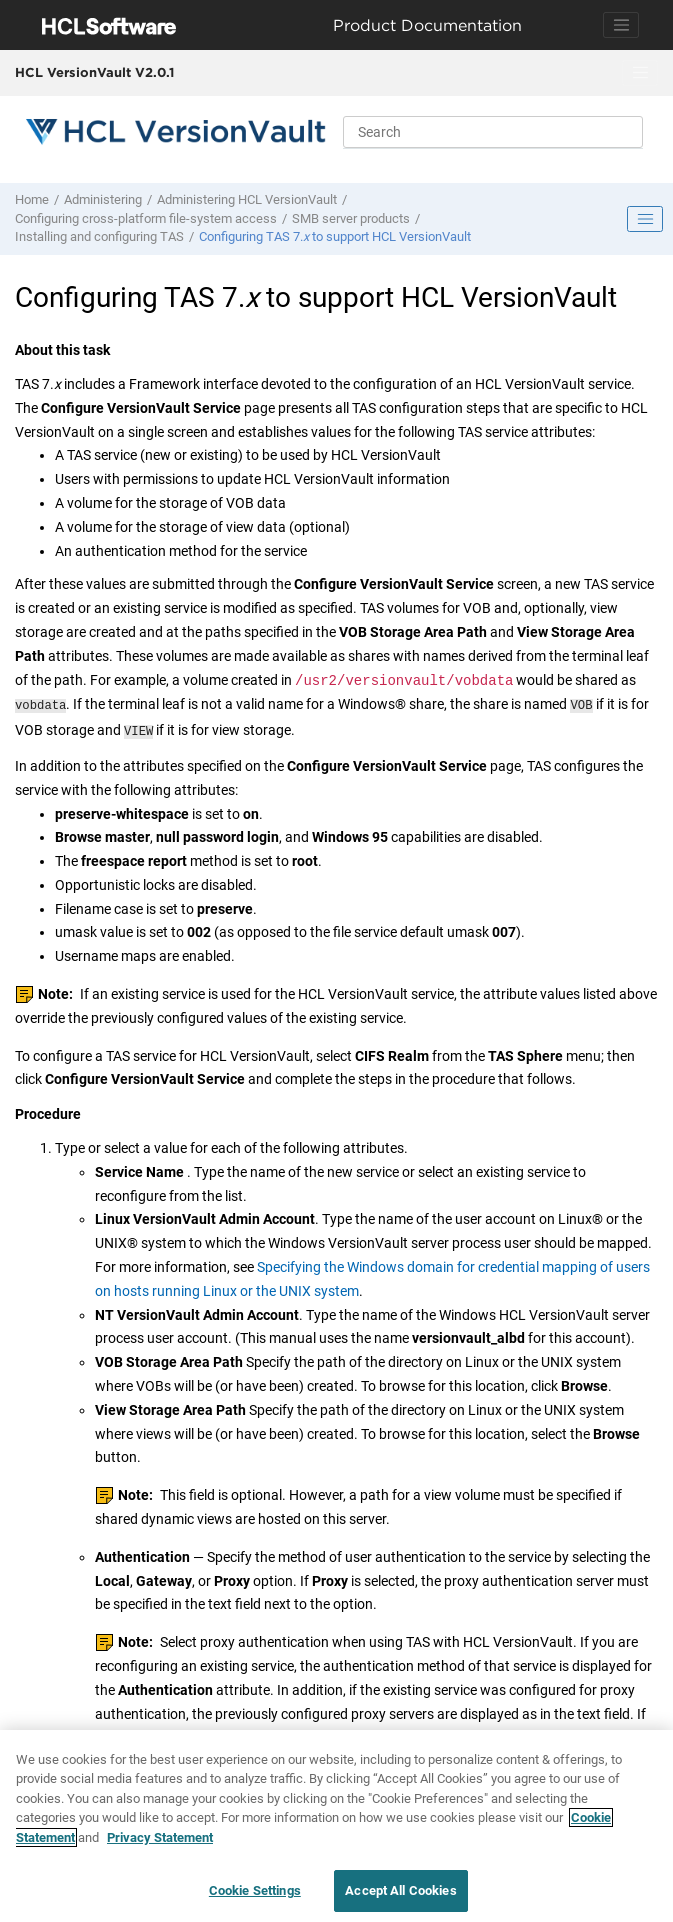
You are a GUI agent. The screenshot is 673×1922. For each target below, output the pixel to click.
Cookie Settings (255, 1890)
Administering (103, 199)
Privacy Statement (160, 1837)
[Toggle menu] (640, 73)
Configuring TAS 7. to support (335, 236)
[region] (336, 1826)
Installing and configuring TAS (99, 236)
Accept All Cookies (400, 1890)
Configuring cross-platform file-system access (146, 218)
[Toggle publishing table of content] (645, 219)
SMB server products (351, 218)
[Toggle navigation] (621, 25)
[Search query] (493, 132)
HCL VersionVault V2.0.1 (94, 72)
